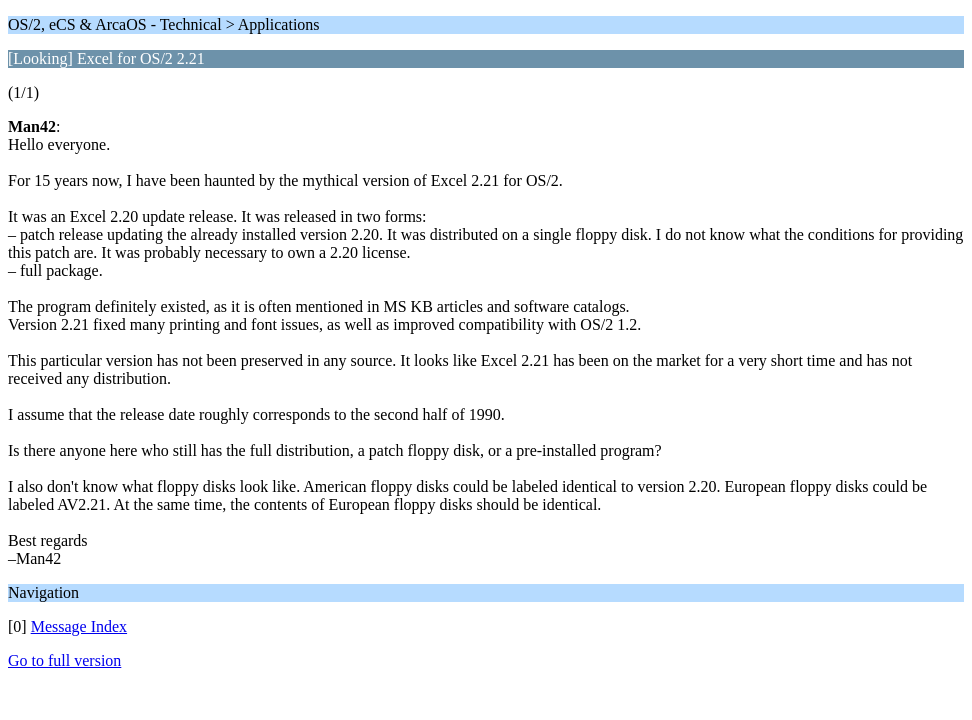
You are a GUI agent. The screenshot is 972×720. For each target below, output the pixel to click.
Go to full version (64, 660)
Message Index (79, 626)
